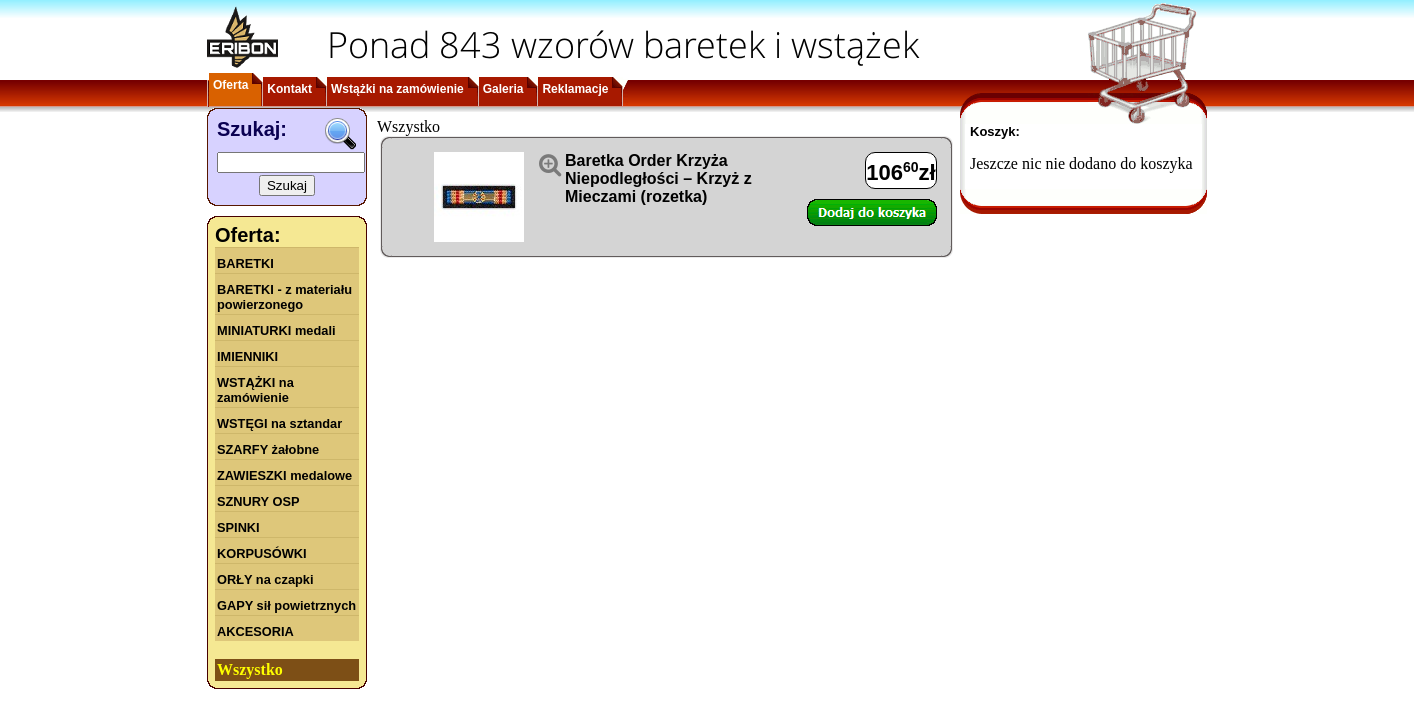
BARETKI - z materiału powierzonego (284, 297)
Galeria (503, 89)
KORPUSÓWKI (262, 553)
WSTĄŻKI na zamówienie (255, 390)
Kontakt (289, 89)
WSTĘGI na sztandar (279, 423)
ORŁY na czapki (265, 579)
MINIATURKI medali (276, 330)
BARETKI (245, 263)
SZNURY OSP (258, 501)
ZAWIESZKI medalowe (284, 475)
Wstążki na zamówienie (397, 89)
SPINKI (238, 527)
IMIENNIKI (247, 356)
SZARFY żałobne (268, 449)
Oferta (230, 85)
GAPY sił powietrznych (286, 605)
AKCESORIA (255, 631)
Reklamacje (575, 89)
